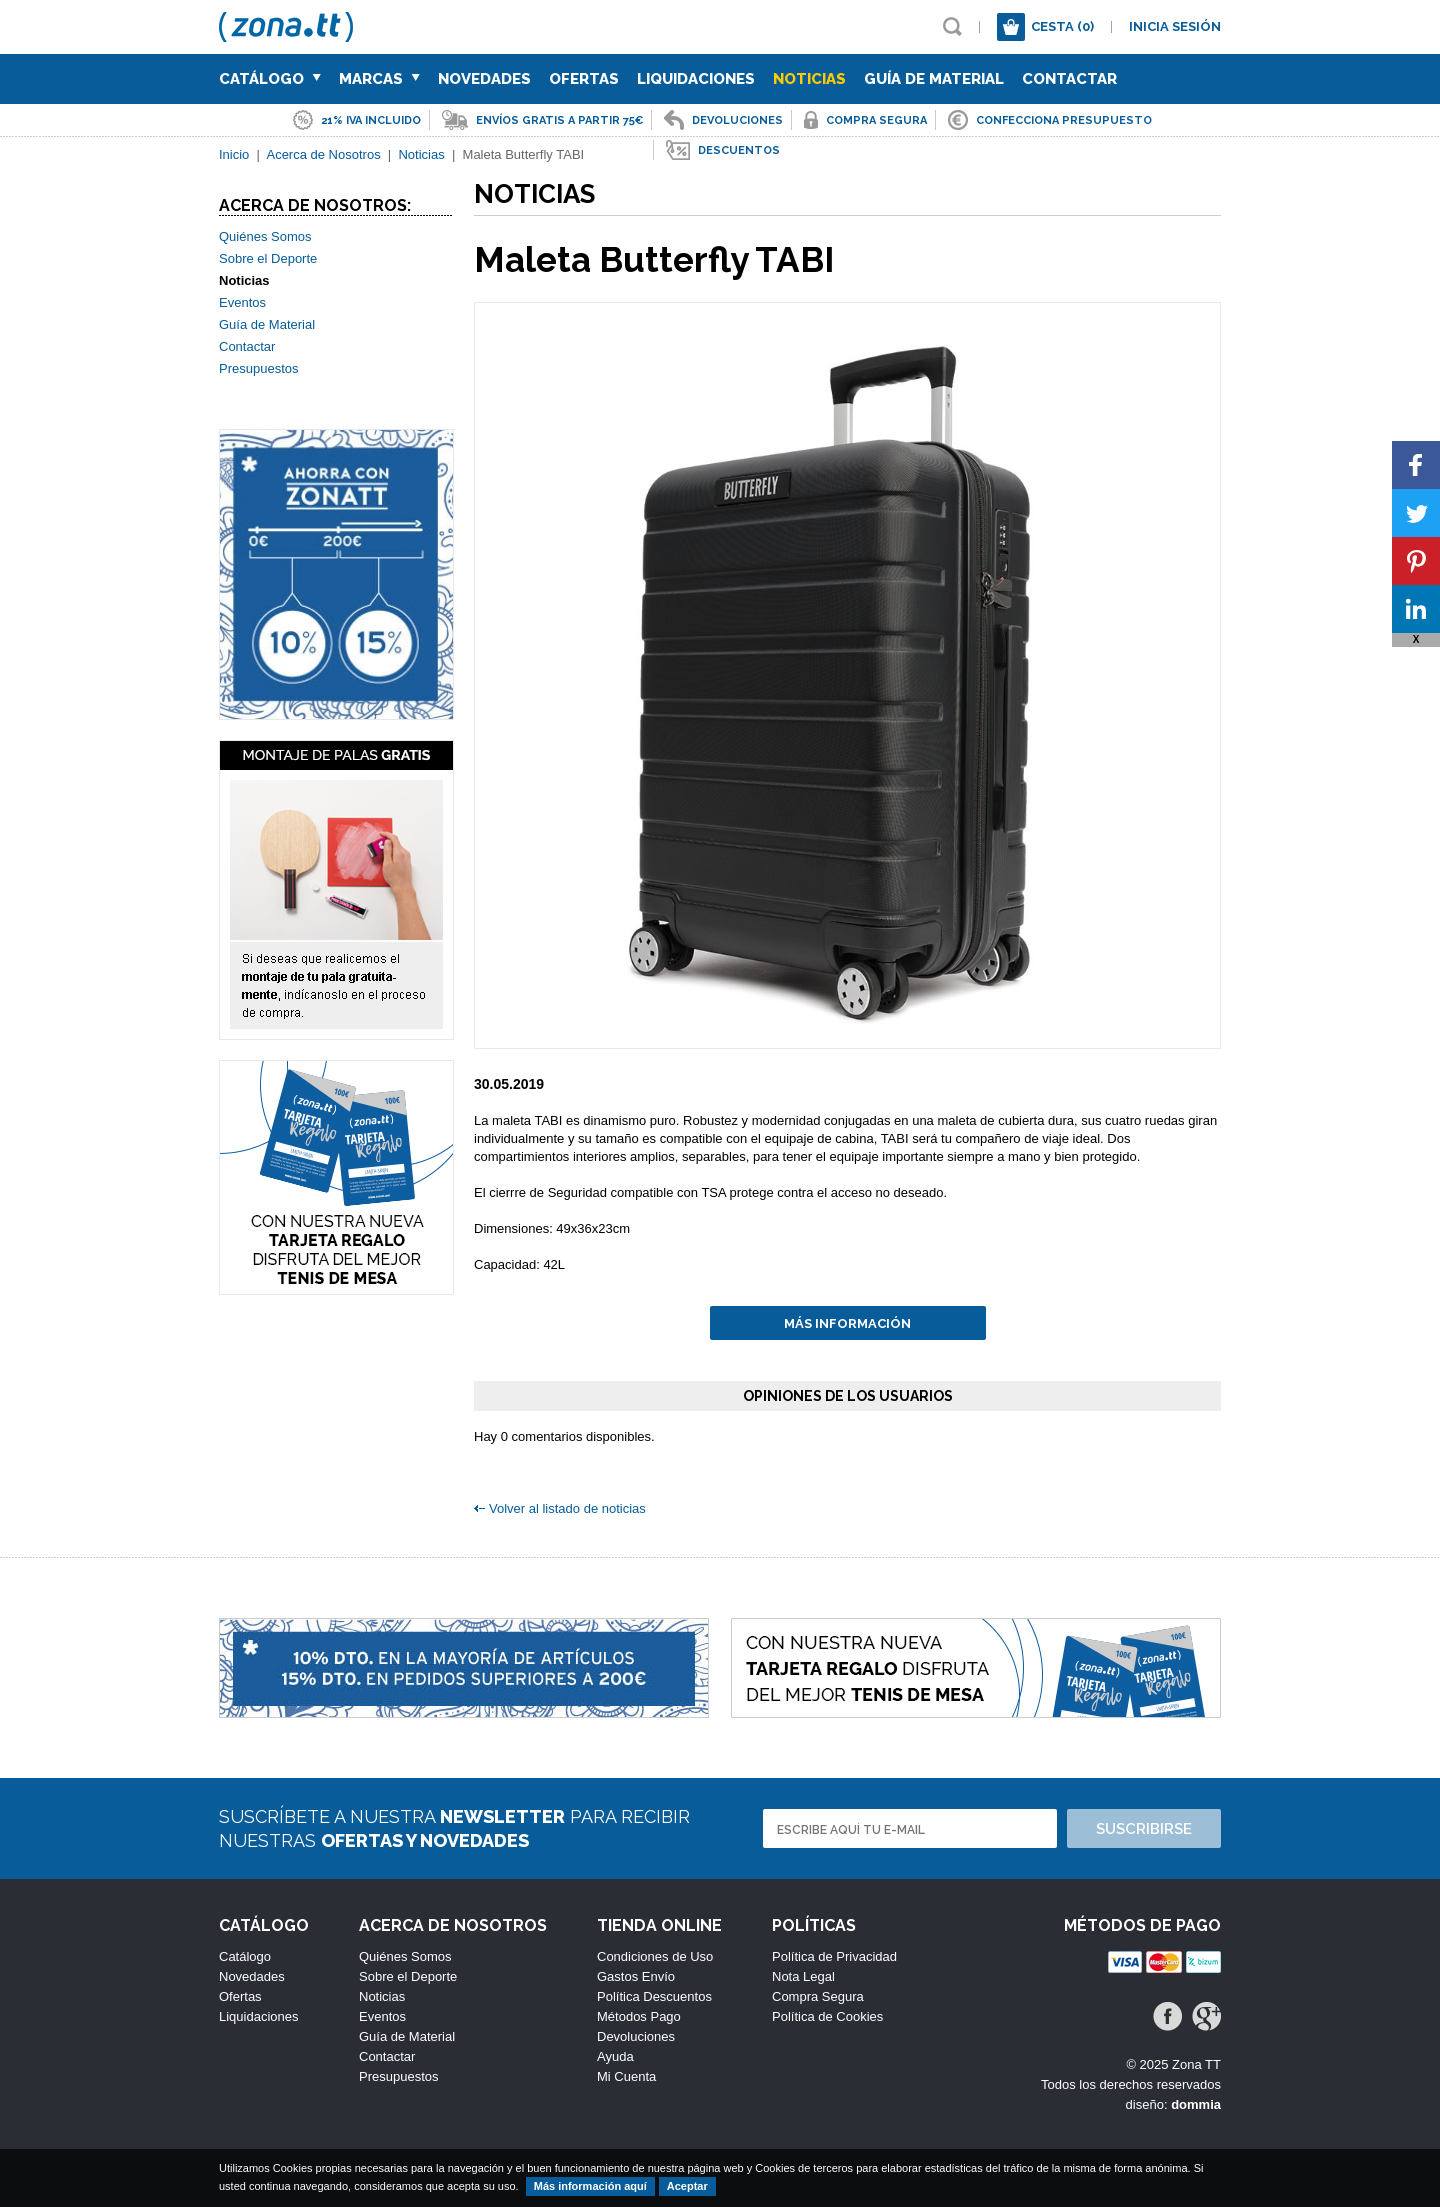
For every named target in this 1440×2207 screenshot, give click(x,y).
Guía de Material (934, 79)
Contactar (1069, 79)
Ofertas (584, 79)
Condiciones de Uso (655, 1956)
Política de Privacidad (834, 1956)
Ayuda (615, 2056)
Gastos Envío (636, 1976)
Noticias (809, 79)
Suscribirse (1144, 1829)
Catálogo (270, 79)
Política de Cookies (827, 2016)
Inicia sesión (1175, 26)
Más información (847, 1323)
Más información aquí (590, 2186)
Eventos (242, 302)
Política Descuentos (654, 1996)
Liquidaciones (696, 79)
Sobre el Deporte (268, 258)
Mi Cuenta (626, 2076)
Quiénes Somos (265, 236)
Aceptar (687, 2186)
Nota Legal (803, 1976)
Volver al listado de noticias (567, 1508)
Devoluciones (636, 2036)
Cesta (1062, 26)
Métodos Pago (639, 2016)
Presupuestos (259, 368)
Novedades (484, 79)
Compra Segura (818, 1996)
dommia (1196, 2104)
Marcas (379, 79)
